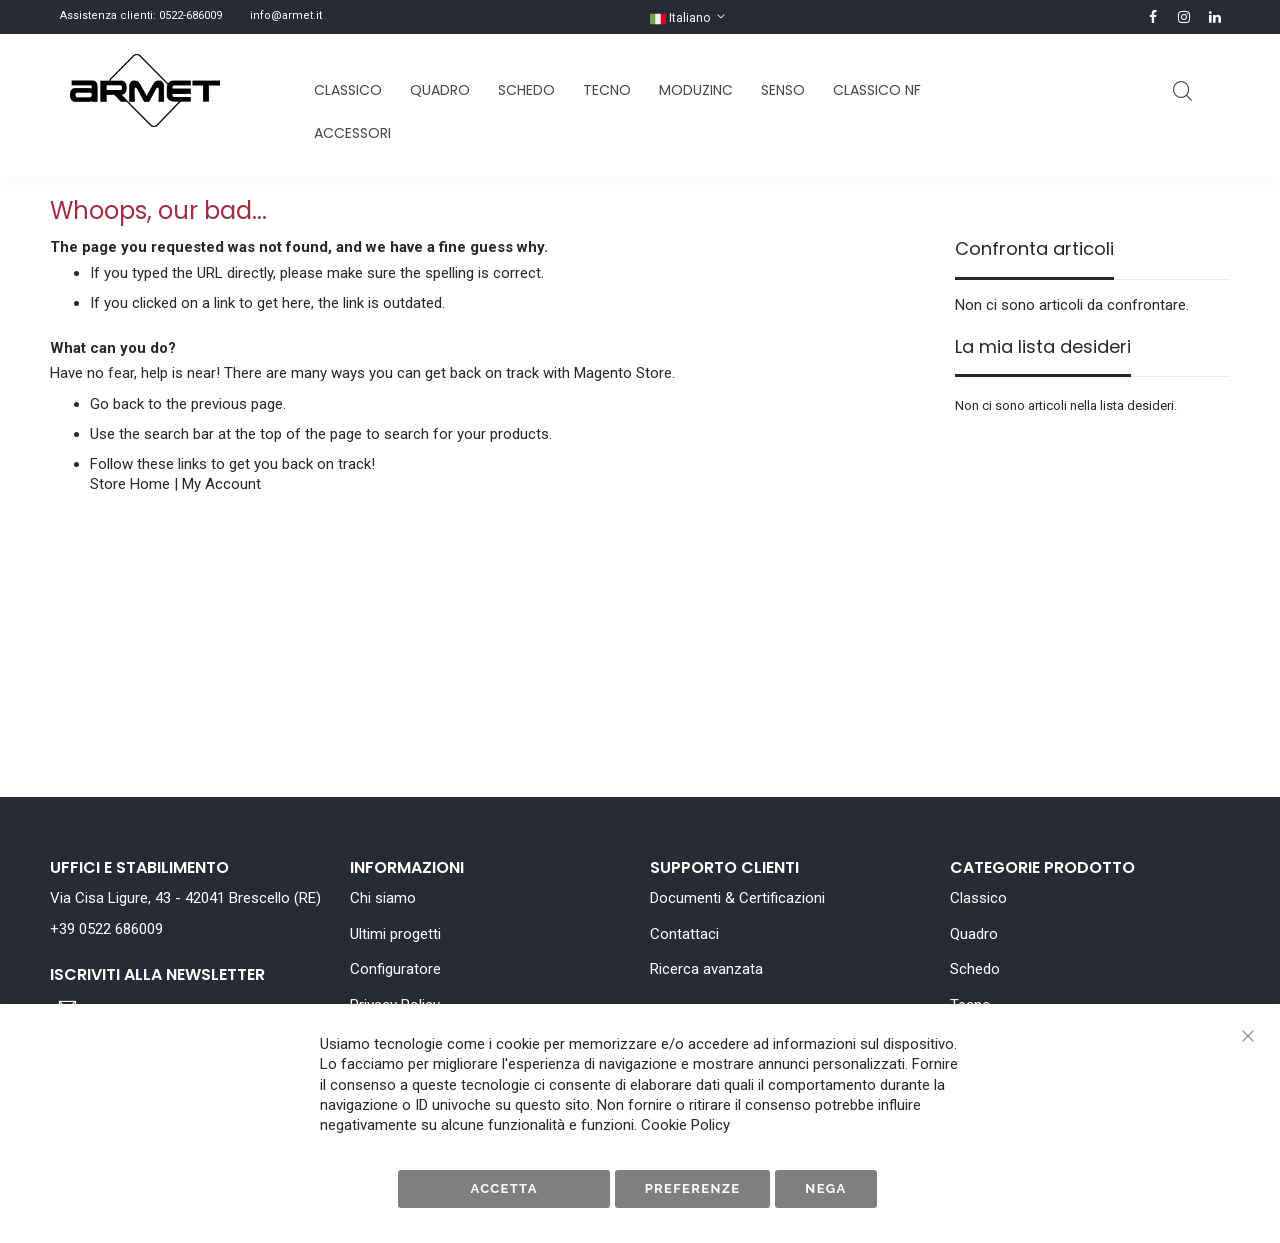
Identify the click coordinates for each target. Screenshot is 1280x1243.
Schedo (975, 969)
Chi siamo (383, 898)
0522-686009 (190, 15)
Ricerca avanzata (706, 969)
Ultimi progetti (395, 934)
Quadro (974, 934)
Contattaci (684, 934)
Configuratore (395, 969)
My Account (221, 484)
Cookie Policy (685, 1125)
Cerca (1182, 91)
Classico (978, 898)
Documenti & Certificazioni (737, 898)
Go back (117, 404)
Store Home (130, 484)
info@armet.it (286, 15)
